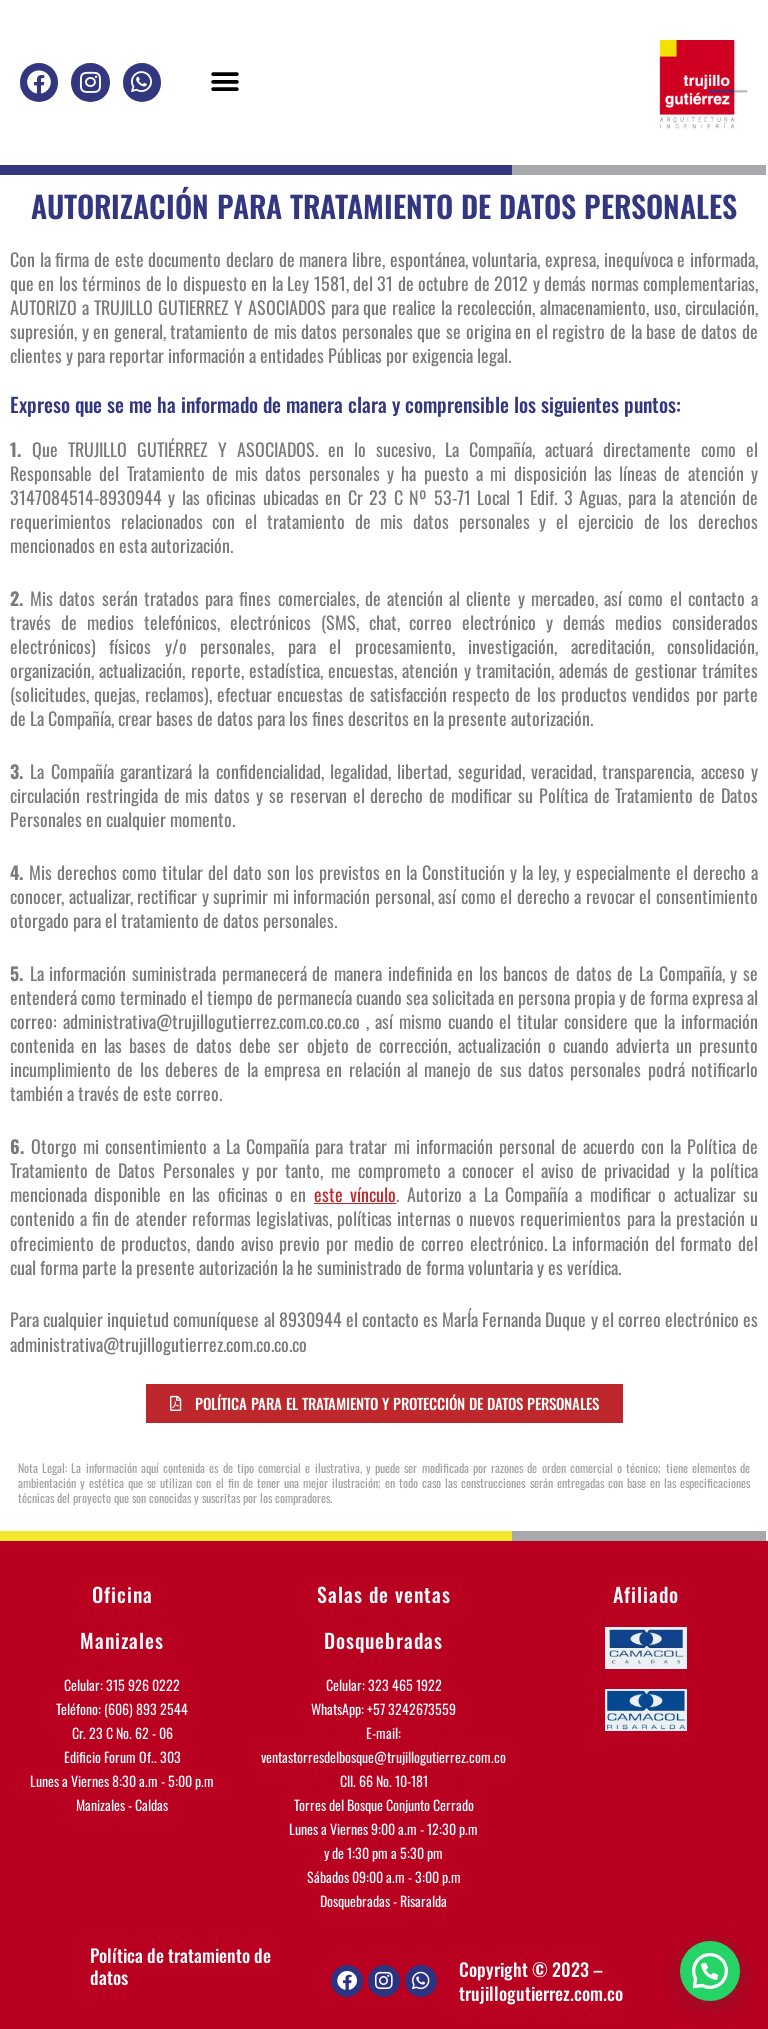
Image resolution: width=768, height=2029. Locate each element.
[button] (224, 82)
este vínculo (355, 1194)
